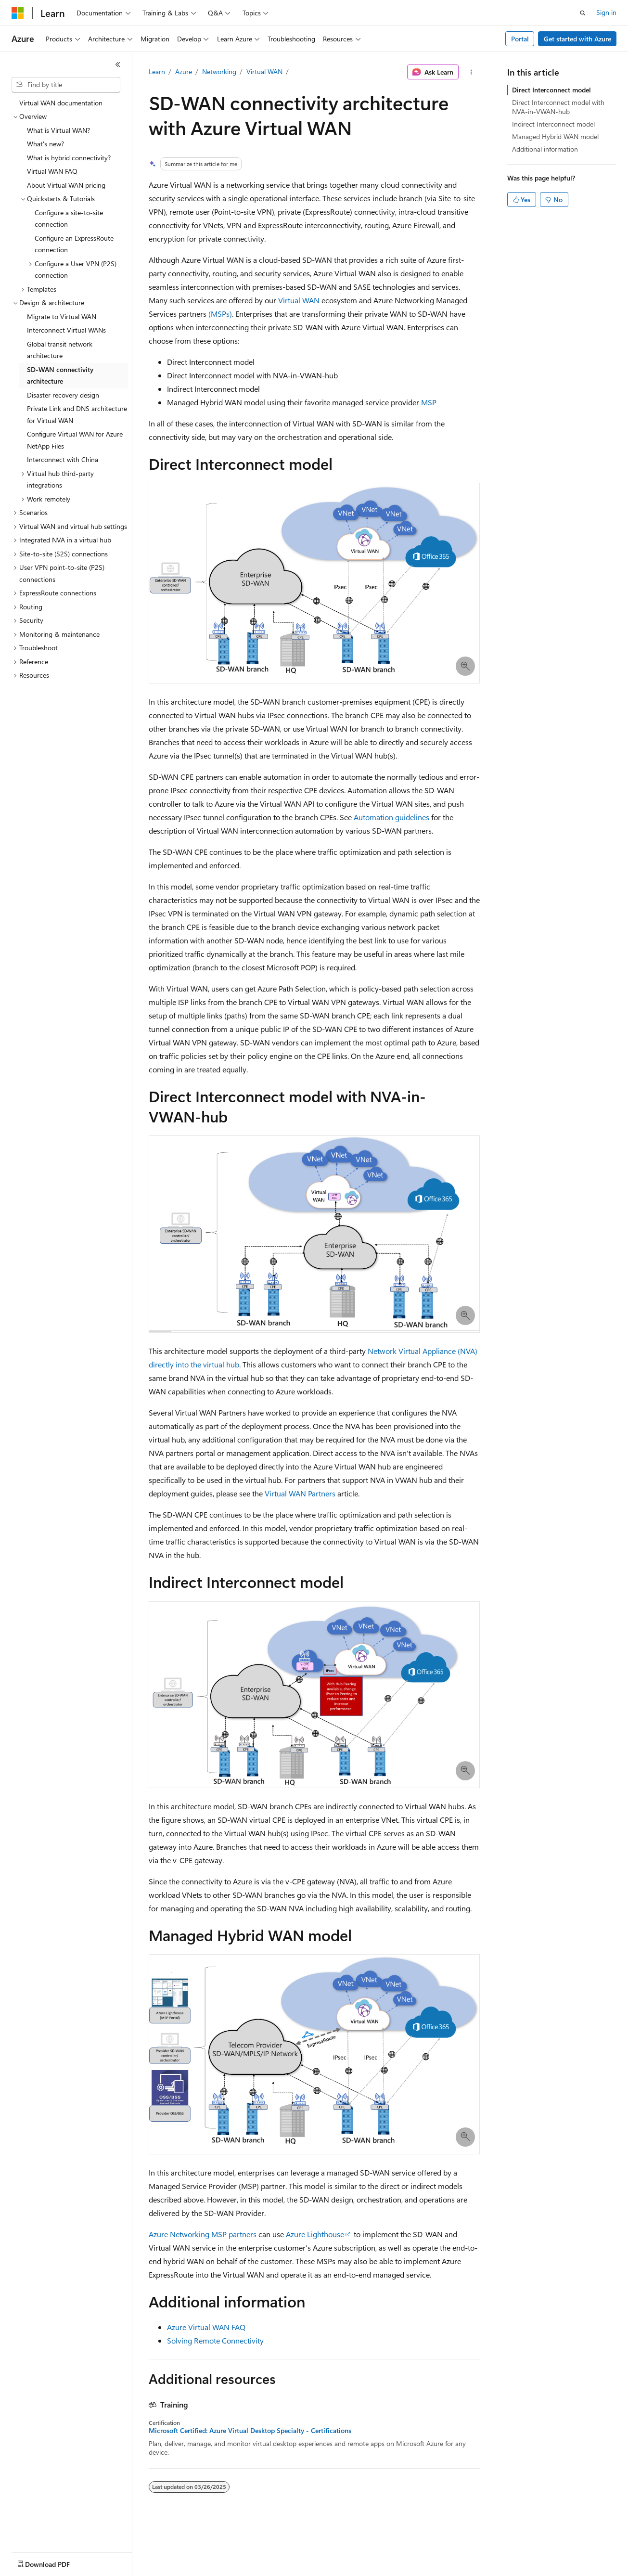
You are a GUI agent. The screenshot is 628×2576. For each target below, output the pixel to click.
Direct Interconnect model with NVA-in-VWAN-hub (558, 107)
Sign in (606, 12)
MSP (428, 402)
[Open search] (582, 13)
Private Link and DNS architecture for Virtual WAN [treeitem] (77, 414)
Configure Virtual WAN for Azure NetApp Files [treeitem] (75, 440)
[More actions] (470, 72)
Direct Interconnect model (551, 89)
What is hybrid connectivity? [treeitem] (69, 157)
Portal (520, 38)
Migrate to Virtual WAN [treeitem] (61, 316)
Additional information (545, 149)
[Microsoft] (18, 13)
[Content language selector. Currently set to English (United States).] (56, 2562)
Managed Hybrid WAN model (555, 136)
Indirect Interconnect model (553, 124)
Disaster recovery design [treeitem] (63, 394)
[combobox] (66, 84)
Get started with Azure (577, 38)
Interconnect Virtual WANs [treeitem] (66, 330)
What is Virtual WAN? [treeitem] (58, 130)
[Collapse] (118, 64)
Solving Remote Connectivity (215, 2340)
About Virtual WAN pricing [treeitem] (66, 185)
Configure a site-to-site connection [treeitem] (69, 218)
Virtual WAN (264, 71)
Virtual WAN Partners (300, 1493)
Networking (219, 71)
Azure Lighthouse (315, 2234)
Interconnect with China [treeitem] (62, 459)
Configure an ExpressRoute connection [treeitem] (74, 244)
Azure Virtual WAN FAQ (206, 2327)
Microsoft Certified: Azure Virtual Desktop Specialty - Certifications (250, 2430)
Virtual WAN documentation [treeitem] (61, 102)
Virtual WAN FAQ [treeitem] (52, 171)
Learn (157, 71)
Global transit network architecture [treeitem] (59, 350)
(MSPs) (220, 314)
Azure (183, 71)
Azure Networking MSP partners (202, 2234)
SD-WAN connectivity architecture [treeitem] (60, 375)
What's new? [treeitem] (45, 143)
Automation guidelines (391, 817)
